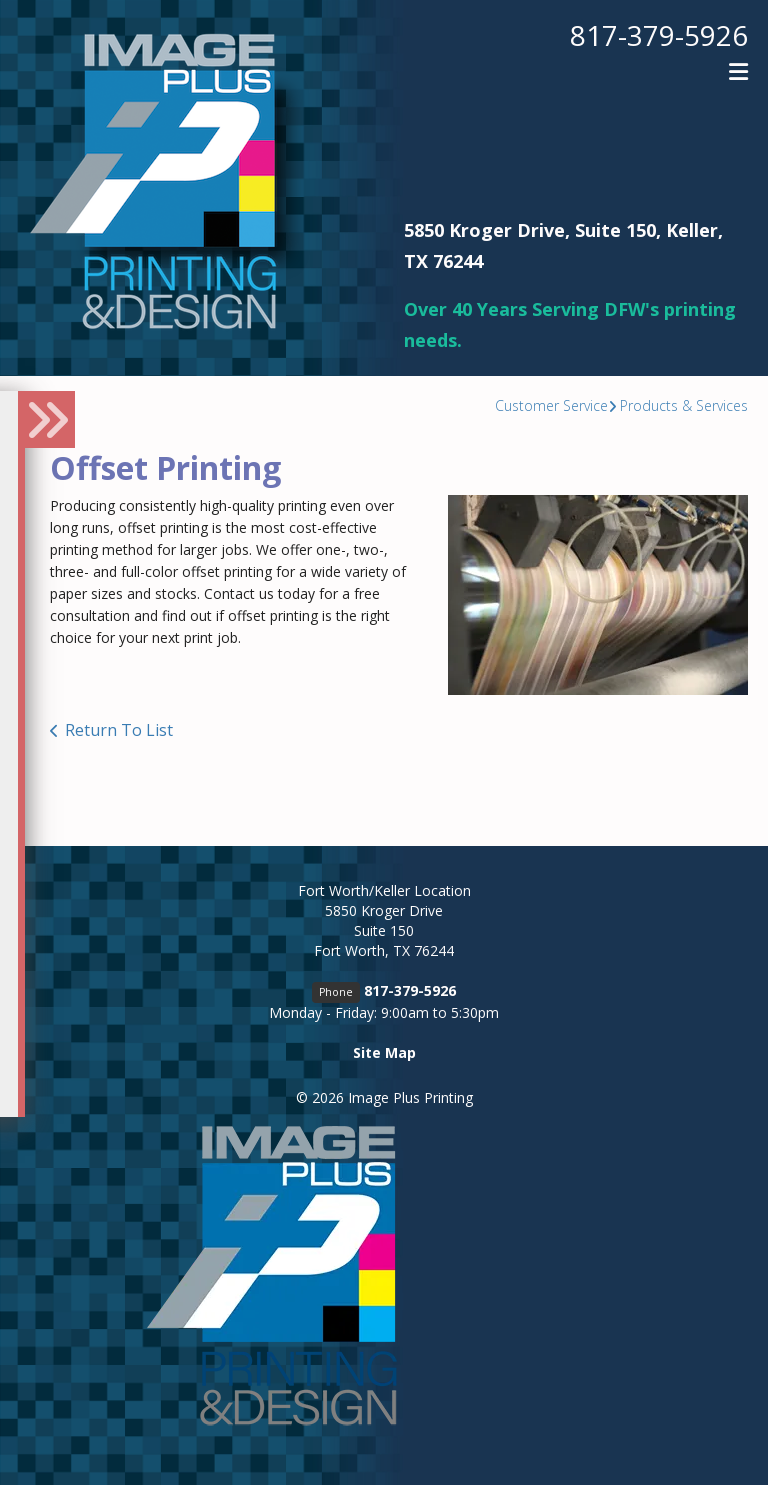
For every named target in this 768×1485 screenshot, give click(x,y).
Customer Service (551, 405)
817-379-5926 (659, 35)
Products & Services (684, 405)
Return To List (119, 730)
